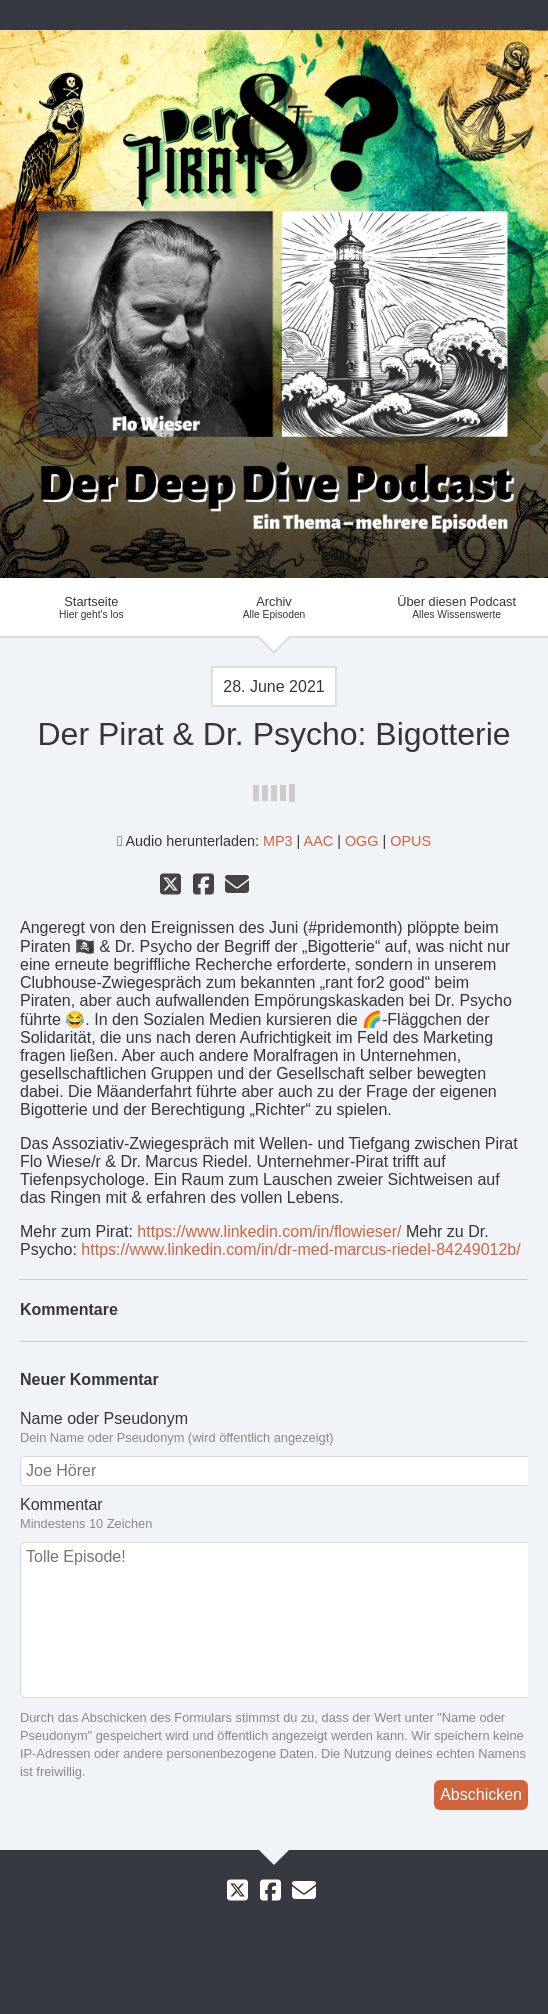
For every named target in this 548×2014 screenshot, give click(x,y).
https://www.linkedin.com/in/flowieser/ (269, 1231)
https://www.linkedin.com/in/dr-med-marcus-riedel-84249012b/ (300, 1249)
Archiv (274, 607)
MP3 (278, 841)
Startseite (91, 607)
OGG (362, 841)
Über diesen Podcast (456, 607)
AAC (319, 841)
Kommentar (274, 1514)
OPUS (410, 841)
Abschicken (481, 1794)
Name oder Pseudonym (274, 1428)
